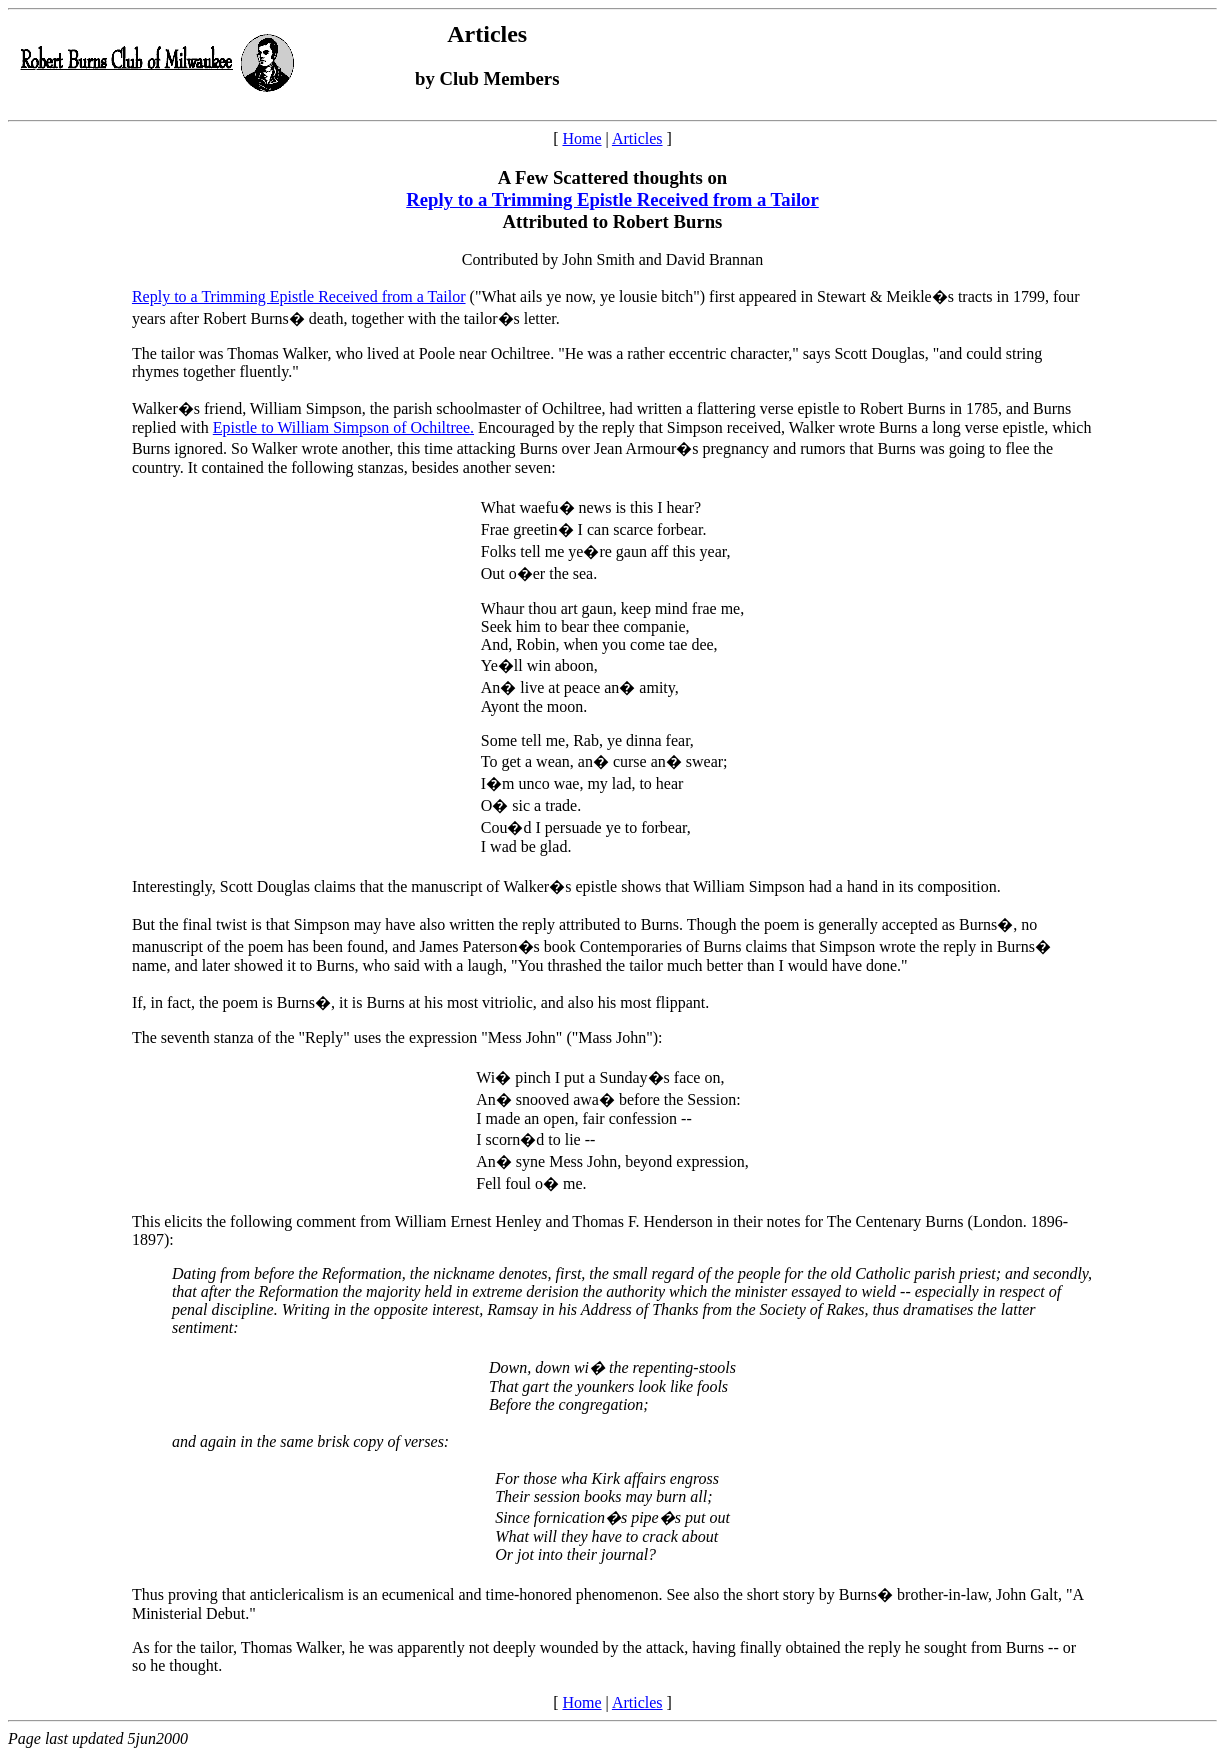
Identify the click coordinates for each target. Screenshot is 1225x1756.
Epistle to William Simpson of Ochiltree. (343, 427)
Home (581, 138)
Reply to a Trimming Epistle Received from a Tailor (612, 199)
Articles (637, 138)
